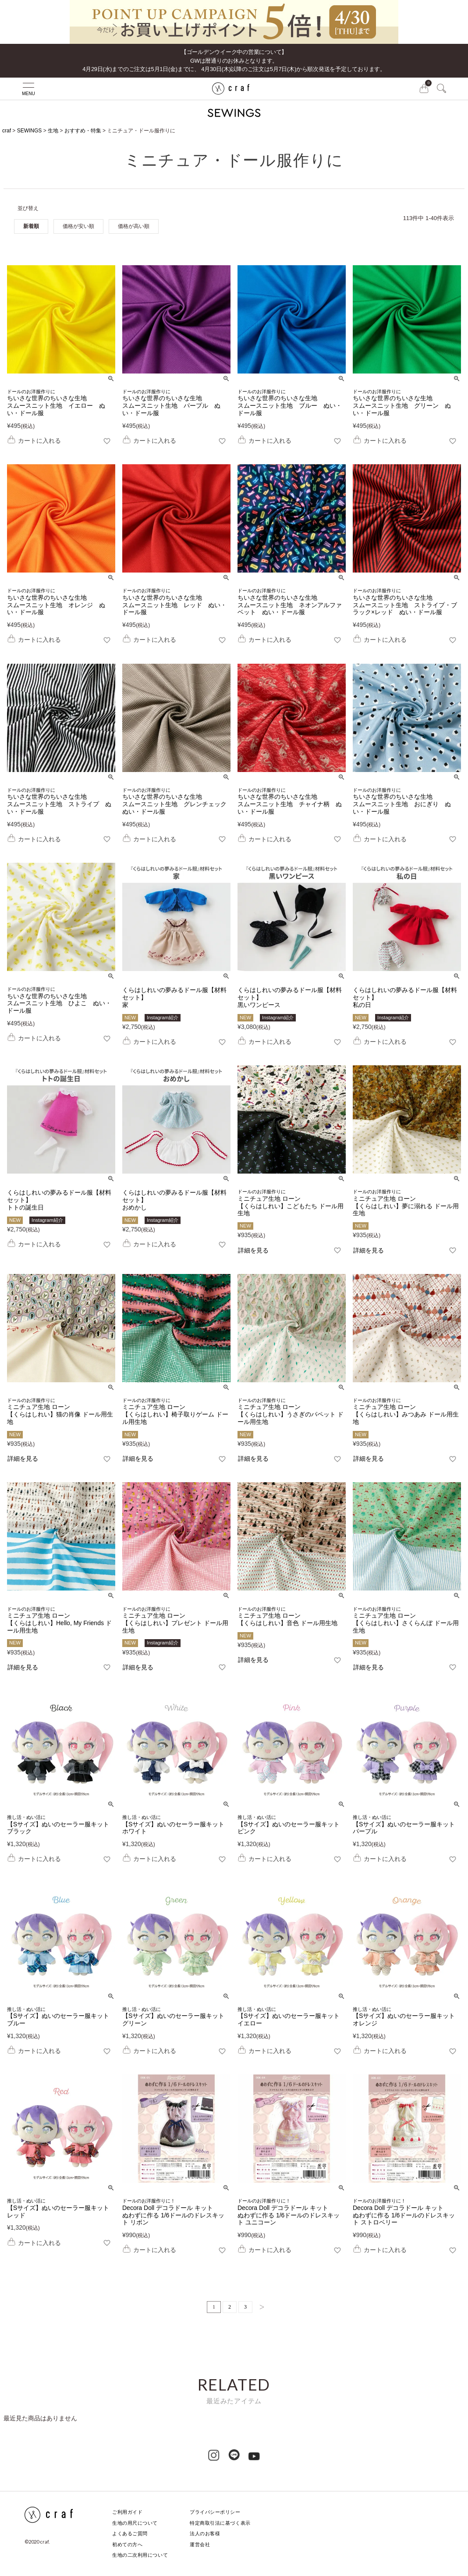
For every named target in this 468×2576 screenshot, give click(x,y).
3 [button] (245, 2307)
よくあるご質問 (130, 2533)
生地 (53, 131)
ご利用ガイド (127, 2512)
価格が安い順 (78, 226)
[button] (259, 2307)
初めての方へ (127, 2544)
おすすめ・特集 (82, 131)
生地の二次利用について (140, 2555)
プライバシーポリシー (215, 2512)
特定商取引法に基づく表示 (220, 2523)
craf (6, 131)
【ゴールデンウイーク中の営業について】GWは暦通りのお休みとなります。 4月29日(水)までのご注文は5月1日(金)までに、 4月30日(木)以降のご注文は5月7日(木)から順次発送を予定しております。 (234, 60)
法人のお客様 (205, 2533)
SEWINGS (29, 131)
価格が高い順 (133, 226)
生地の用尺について (135, 2523)
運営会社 (200, 2544)
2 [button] (229, 2307)
